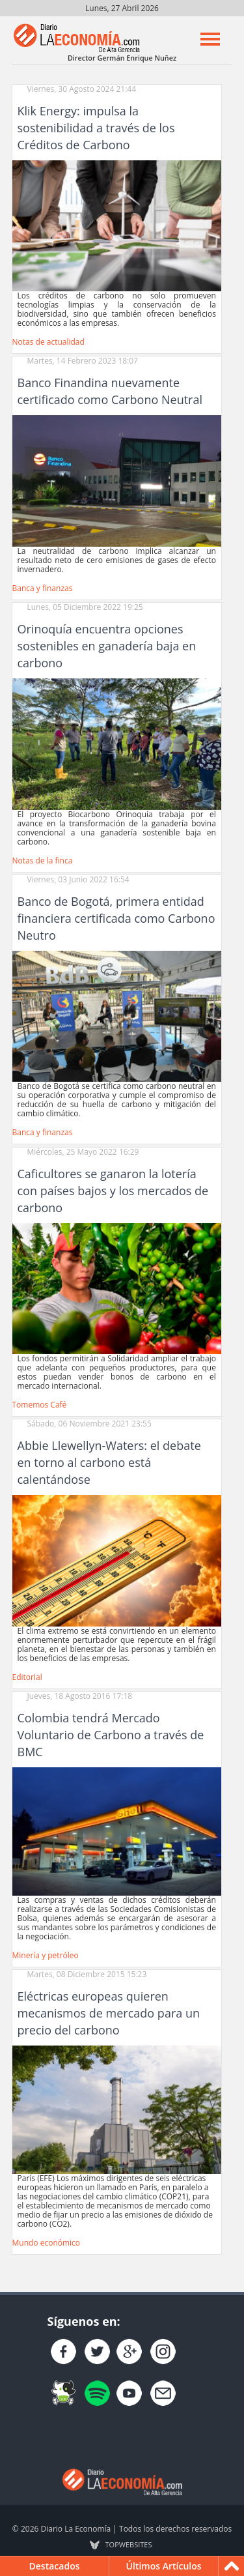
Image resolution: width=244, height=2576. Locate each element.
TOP (128, 2544)
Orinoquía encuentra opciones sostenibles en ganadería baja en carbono (107, 646)
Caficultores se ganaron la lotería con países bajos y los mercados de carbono (113, 1190)
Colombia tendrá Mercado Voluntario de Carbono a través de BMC (111, 1734)
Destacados (54, 2566)
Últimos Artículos (164, 2566)
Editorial (27, 1677)
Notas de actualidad (48, 341)
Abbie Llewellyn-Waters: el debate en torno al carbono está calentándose (109, 1462)
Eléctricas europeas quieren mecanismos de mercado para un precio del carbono (109, 2013)
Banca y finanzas (42, 588)
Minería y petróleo (45, 1955)
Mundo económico (46, 2242)
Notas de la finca (42, 860)
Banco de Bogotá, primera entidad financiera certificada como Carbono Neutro (116, 918)
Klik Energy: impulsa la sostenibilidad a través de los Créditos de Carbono (96, 127)
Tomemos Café (39, 1404)
